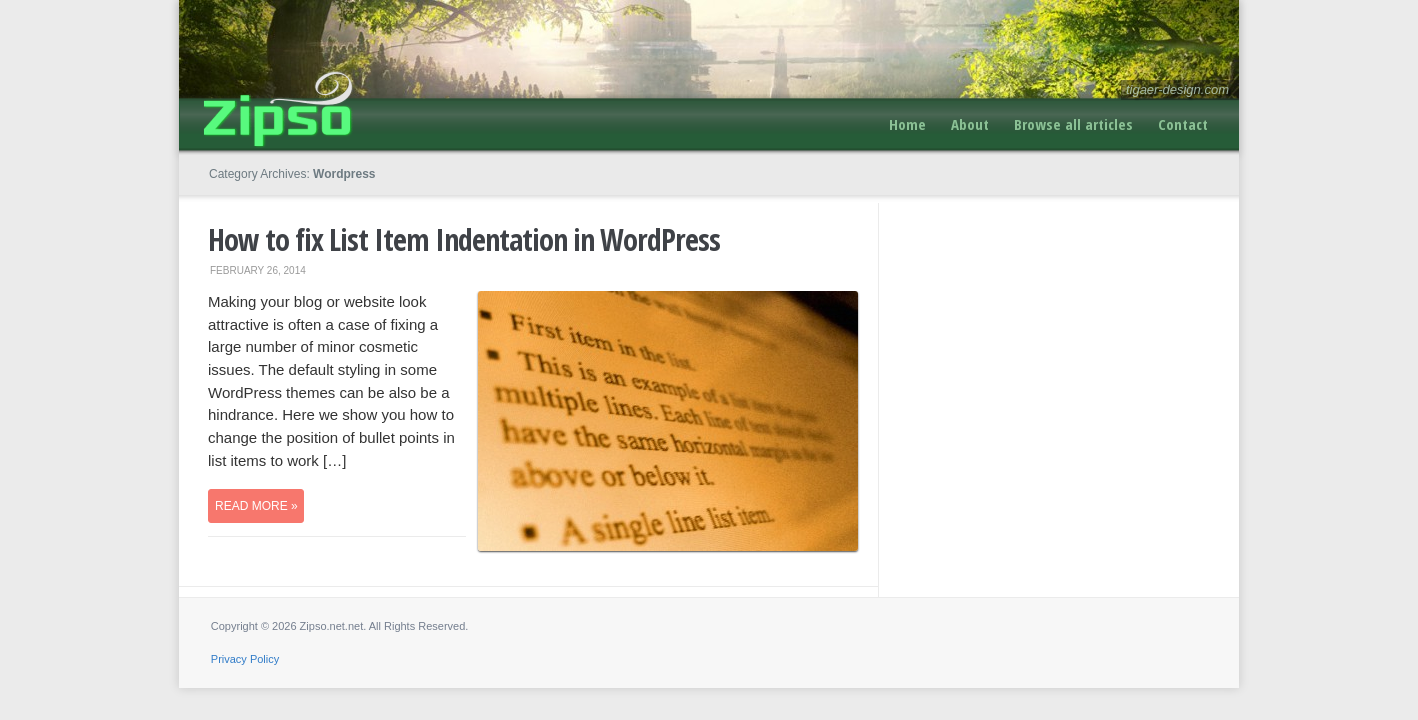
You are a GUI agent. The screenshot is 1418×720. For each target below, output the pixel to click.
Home (907, 124)
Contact (1183, 124)
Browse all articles (1073, 124)
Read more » (256, 506)
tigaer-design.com (1177, 89)
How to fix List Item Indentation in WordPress (464, 239)
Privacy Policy (245, 659)
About (970, 124)
